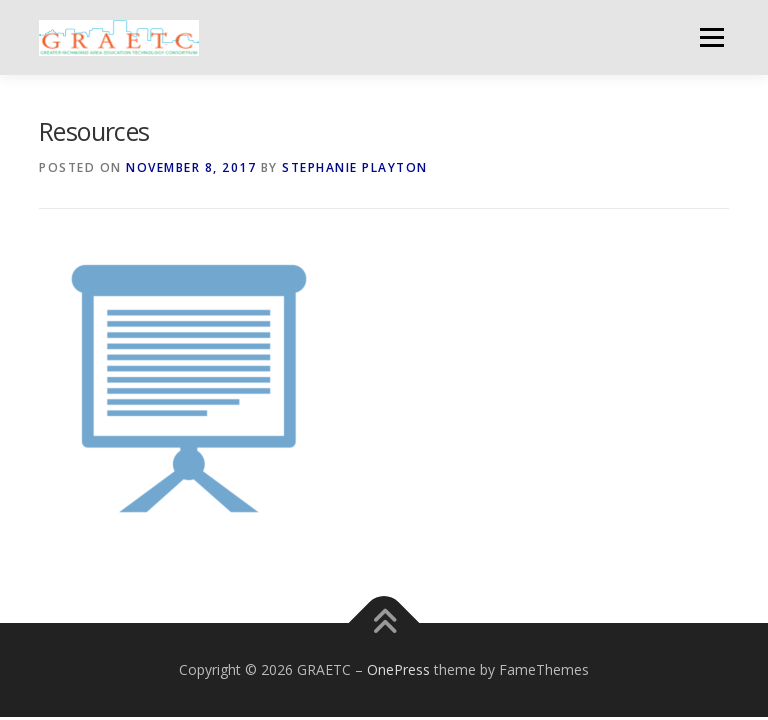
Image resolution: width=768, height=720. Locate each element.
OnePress (398, 669)
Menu (711, 37)
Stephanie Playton (355, 167)
